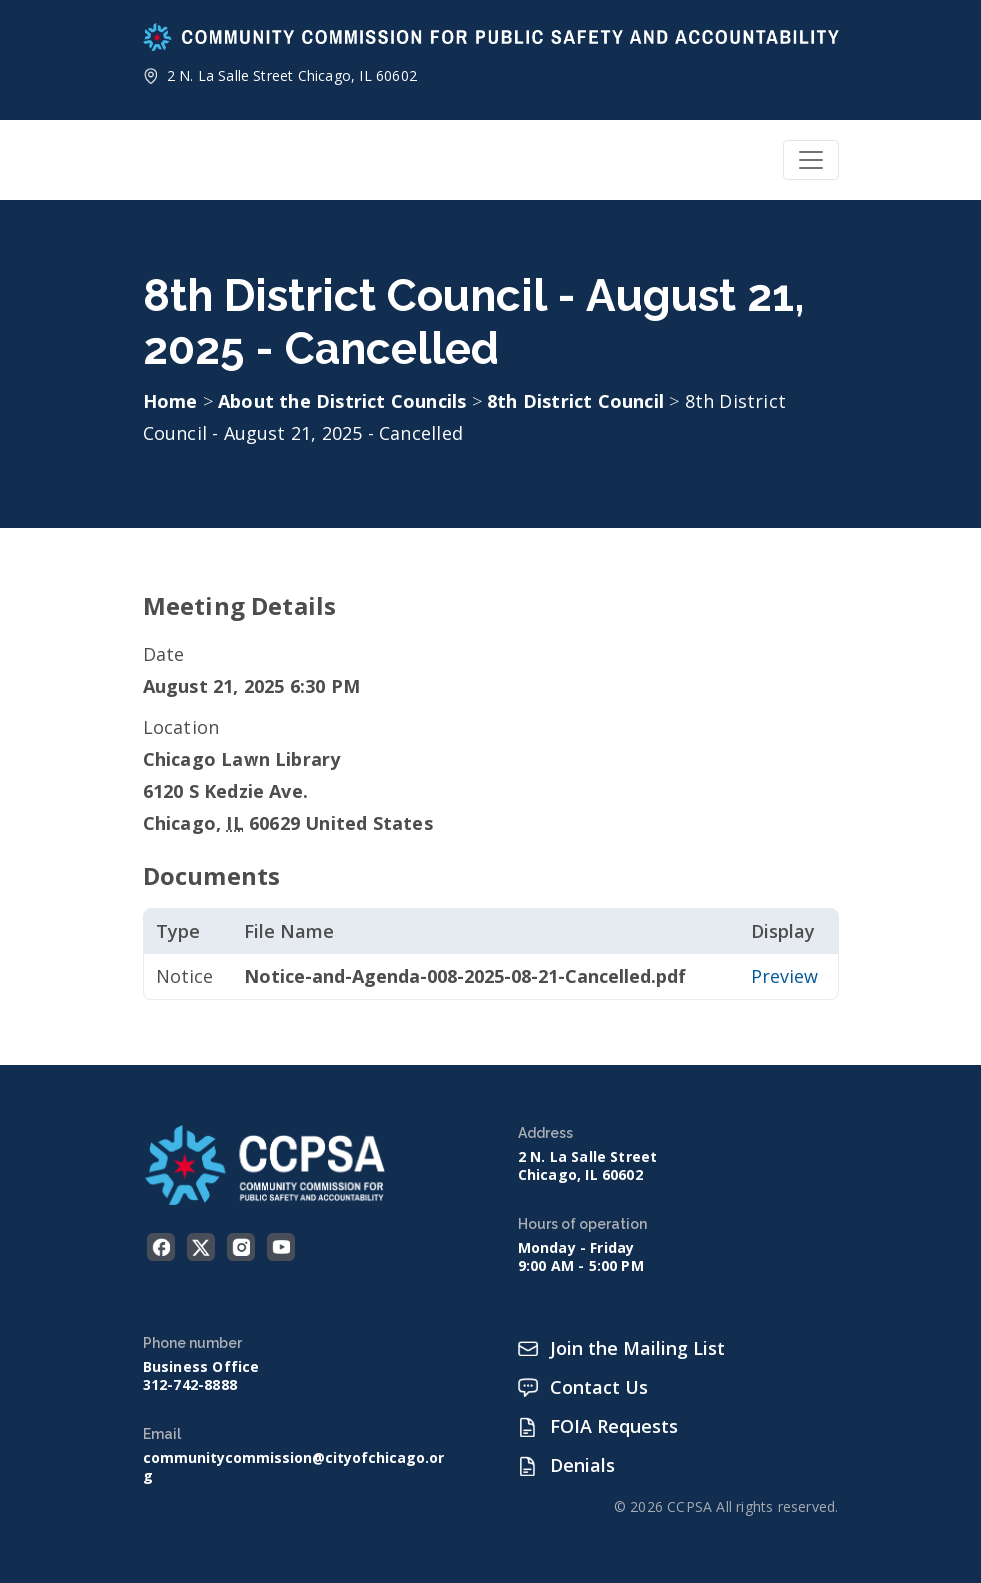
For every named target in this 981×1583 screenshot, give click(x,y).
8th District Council (578, 401)
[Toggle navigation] (811, 160)
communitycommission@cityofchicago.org (293, 1467)
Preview (784, 976)
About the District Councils (345, 401)
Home (170, 401)
